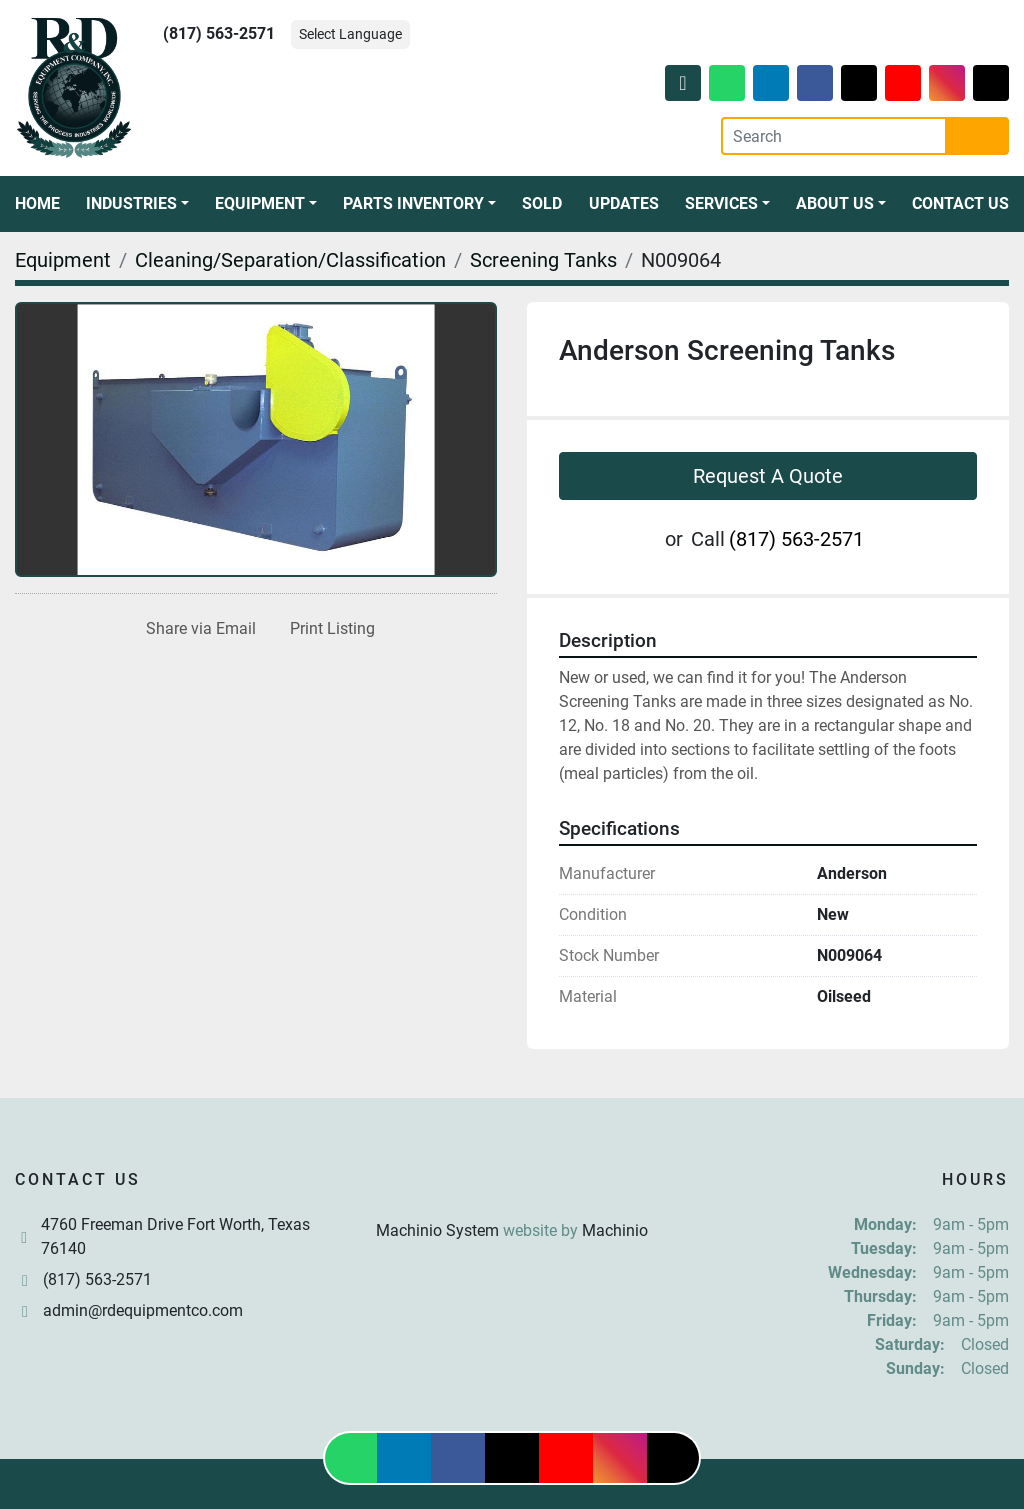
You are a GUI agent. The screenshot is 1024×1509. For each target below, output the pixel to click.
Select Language (350, 34)
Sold (542, 203)
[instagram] (947, 83)
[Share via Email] (197, 629)
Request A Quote (768, 476)
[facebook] (815, 83)
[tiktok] (991, 83)
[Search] (834, 136)
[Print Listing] (328, 629)
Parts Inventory (413, 203)
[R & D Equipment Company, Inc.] (512, 1182)
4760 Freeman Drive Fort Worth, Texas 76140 (175, 1236)
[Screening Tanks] (543, 260)
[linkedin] (771, 83)
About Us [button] (835, 203)
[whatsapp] (727, 83)
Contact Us (960, 203)
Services (721, 203)
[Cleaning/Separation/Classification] (290, 260)
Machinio (615, 1230)
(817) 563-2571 (219, 33)
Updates (624, 203)
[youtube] (903, 83)
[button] (137, 204)
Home (37, 203)
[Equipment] (63, 260)
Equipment (260, 203)
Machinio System (437, 1230)
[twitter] (859, 83)
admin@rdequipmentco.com (143, 1310)
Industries (131, 203)
